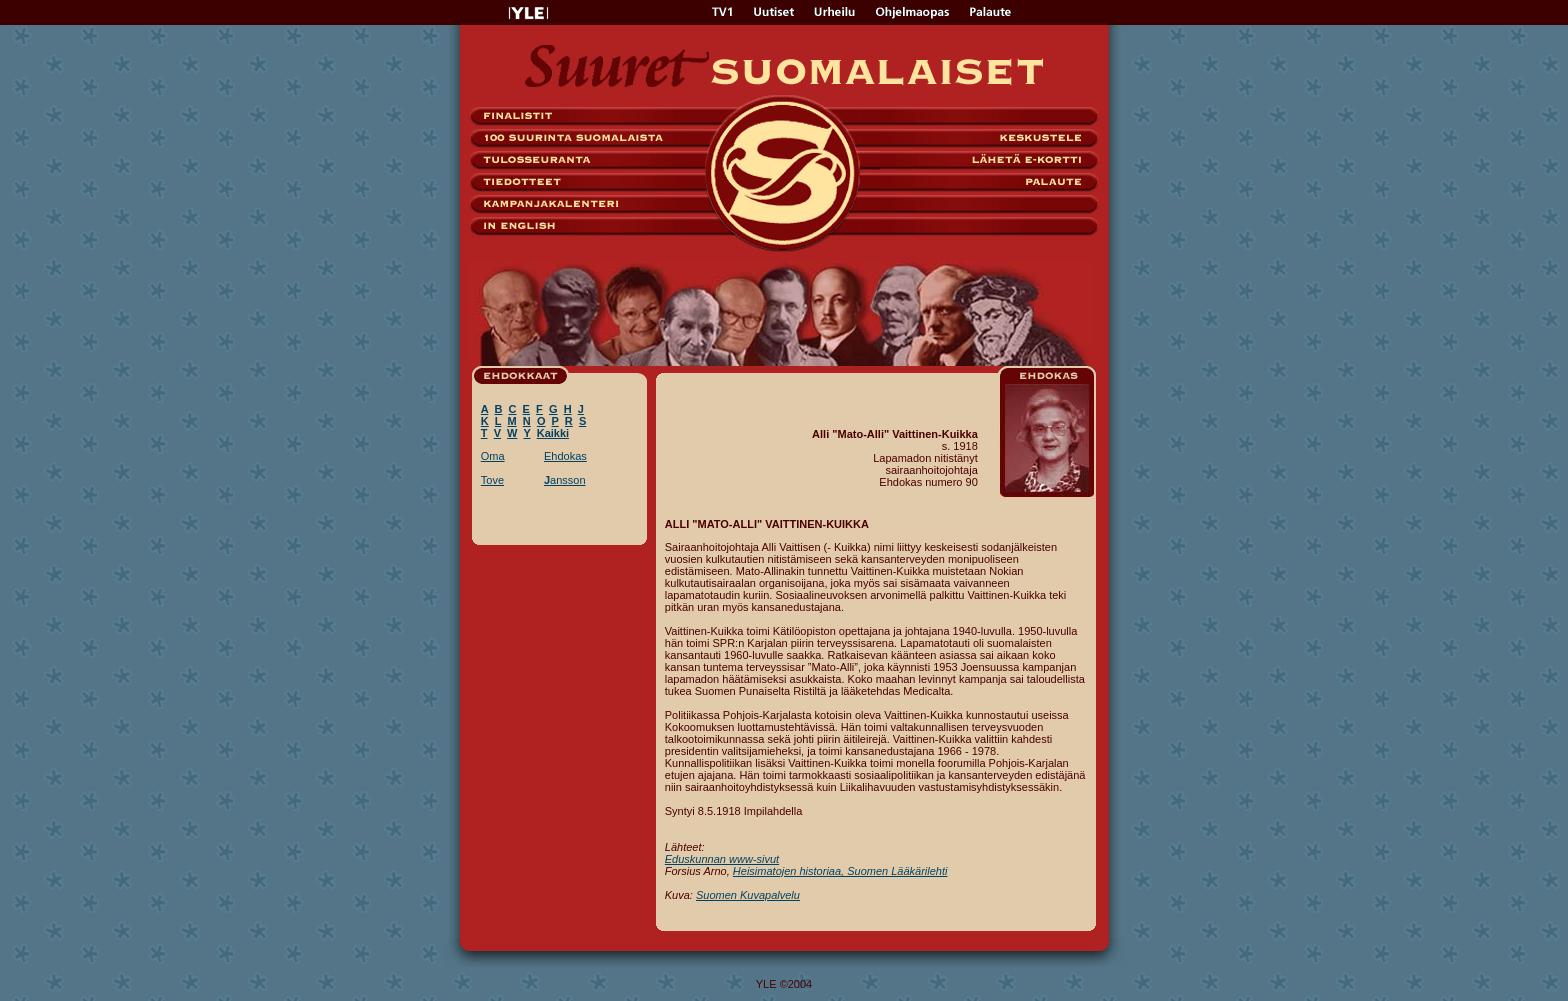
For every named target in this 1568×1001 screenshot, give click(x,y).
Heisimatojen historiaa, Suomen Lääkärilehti (840, 871)
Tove (492, 480)
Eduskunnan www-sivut (722, 859)
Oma (493, 456)
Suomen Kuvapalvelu (748, 895)
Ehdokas (565, 456)
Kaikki (553, 433)
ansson (565, 480)
